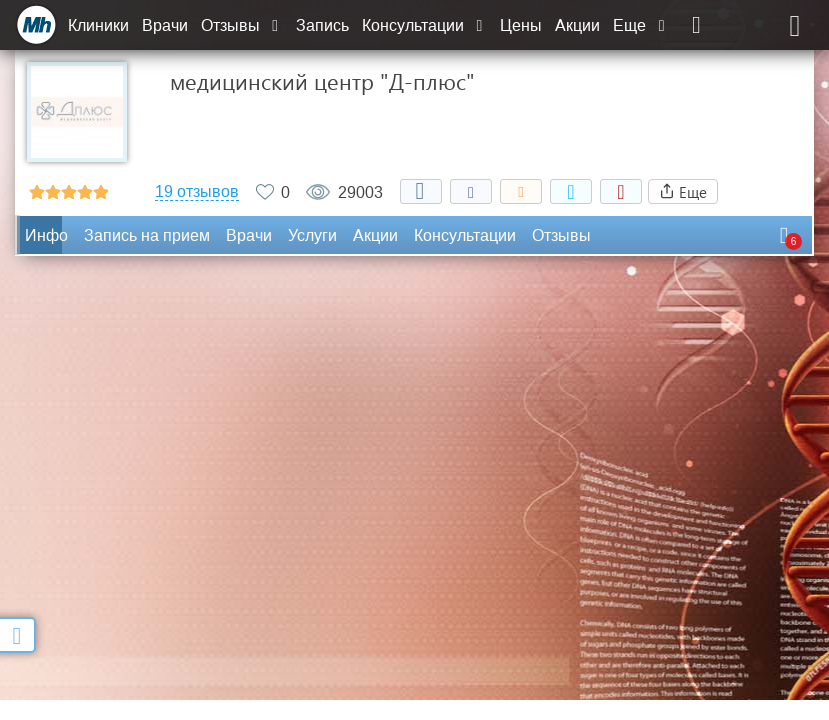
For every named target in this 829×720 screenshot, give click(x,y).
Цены (521, 25)
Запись (322, 25)
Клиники (98, 25)
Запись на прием (147, 235)
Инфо (46, 235)
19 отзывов (197, 192)
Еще (641, 25)
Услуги (312, 235)
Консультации (424, 25)
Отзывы (242, 25)
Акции (577, 25)
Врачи (165, 25)
